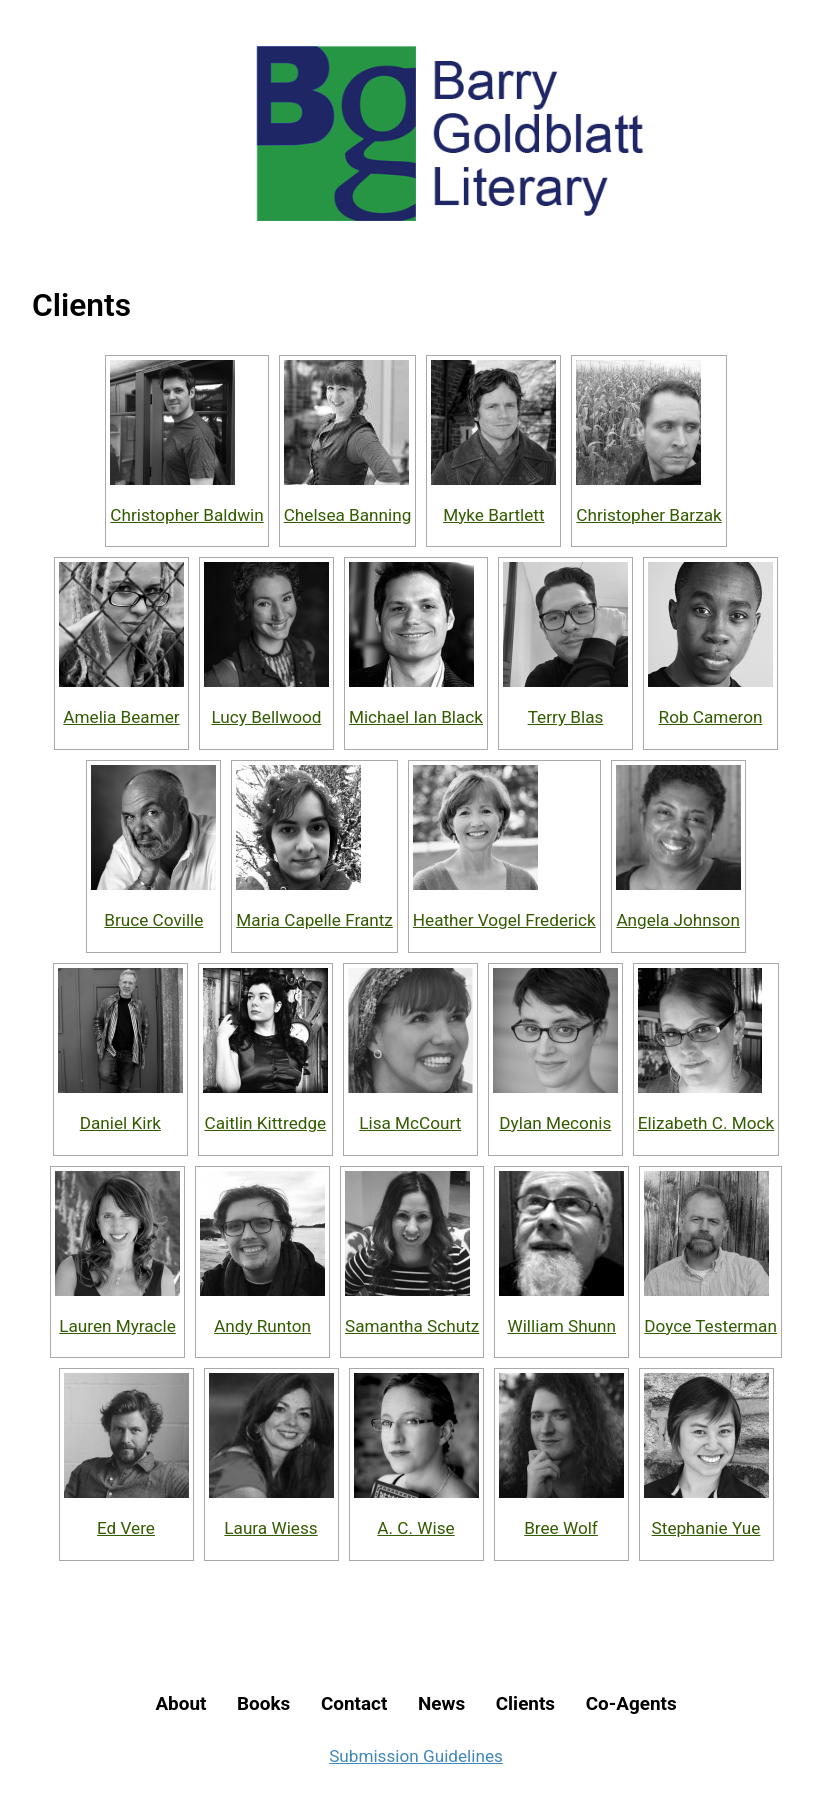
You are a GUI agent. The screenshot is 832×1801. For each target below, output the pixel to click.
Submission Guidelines (416, 1756)
